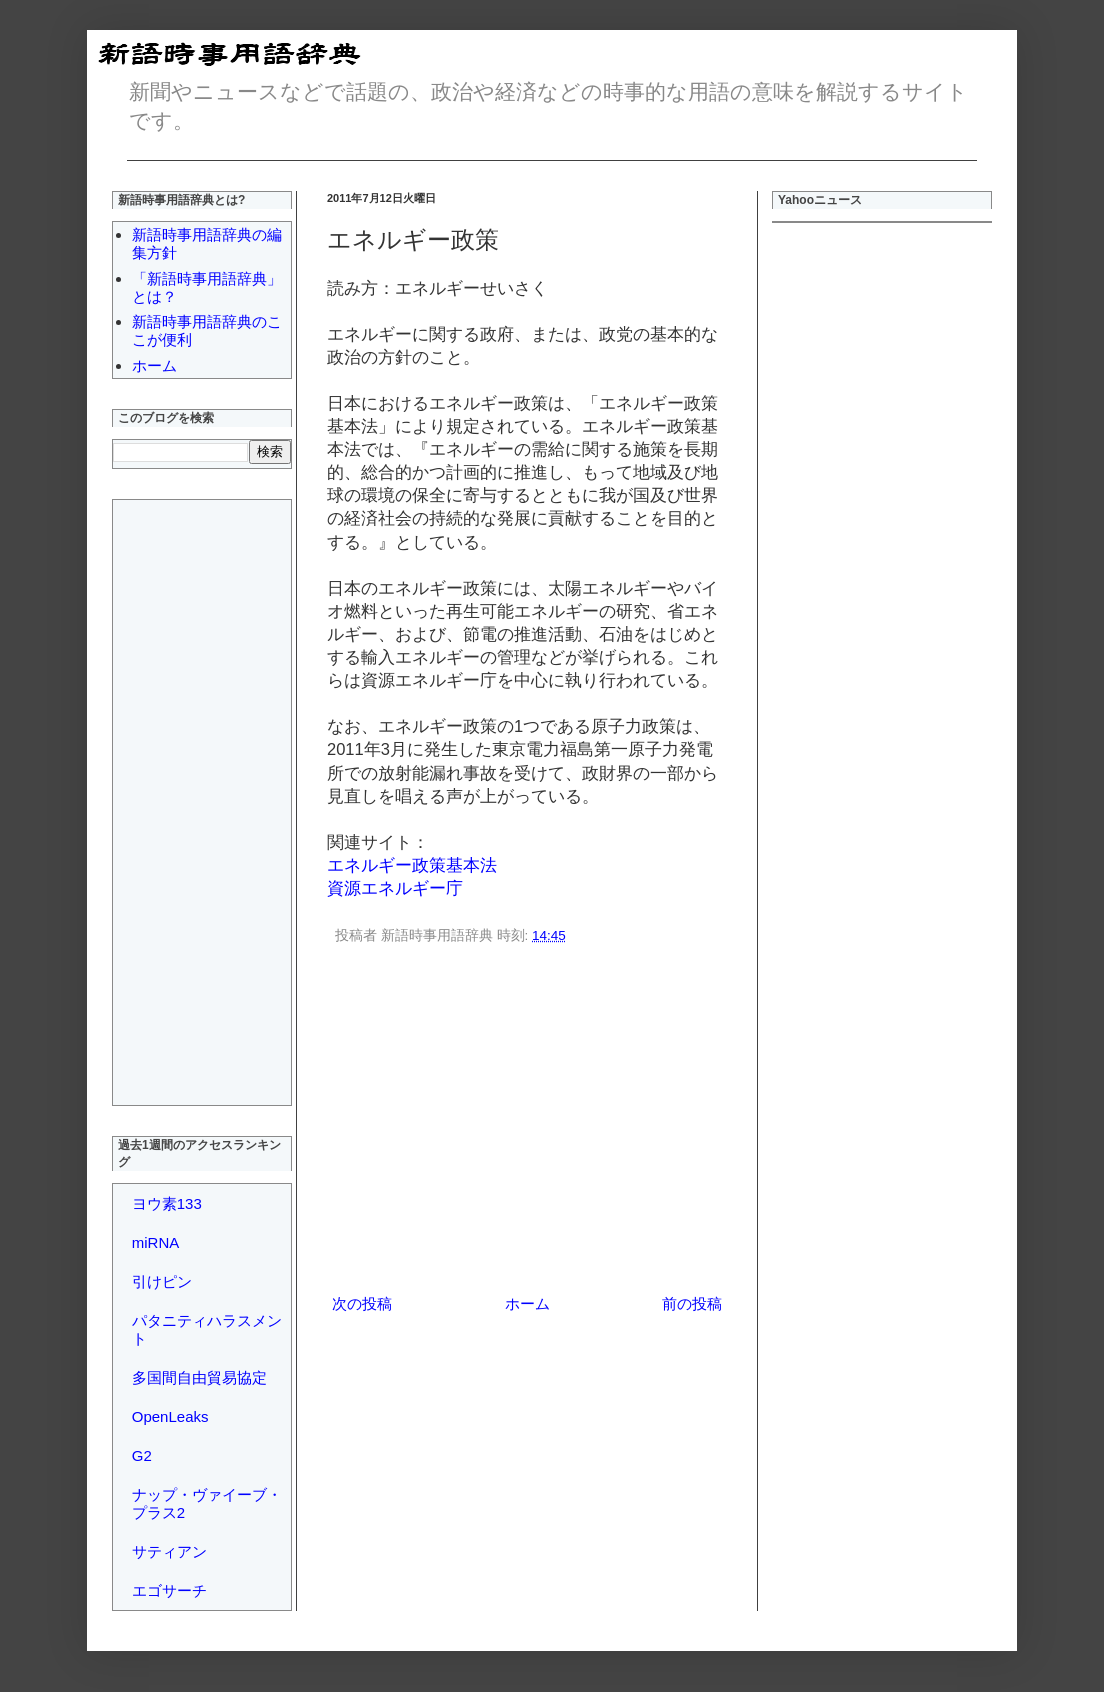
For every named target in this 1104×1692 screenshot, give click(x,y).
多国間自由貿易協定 (199, 1377)
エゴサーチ (169, 1590)
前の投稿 (692, 1303)
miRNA (156, 1242)
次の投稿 (362, 1303)
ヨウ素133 (167, 1203)
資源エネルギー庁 (395, 888)
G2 (142, 1455)
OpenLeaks (170, 1416)
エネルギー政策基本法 (412, 865)
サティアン (169, 1551)
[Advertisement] (527, 1123)
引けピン (162, 1281)
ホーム (527, 1303)
